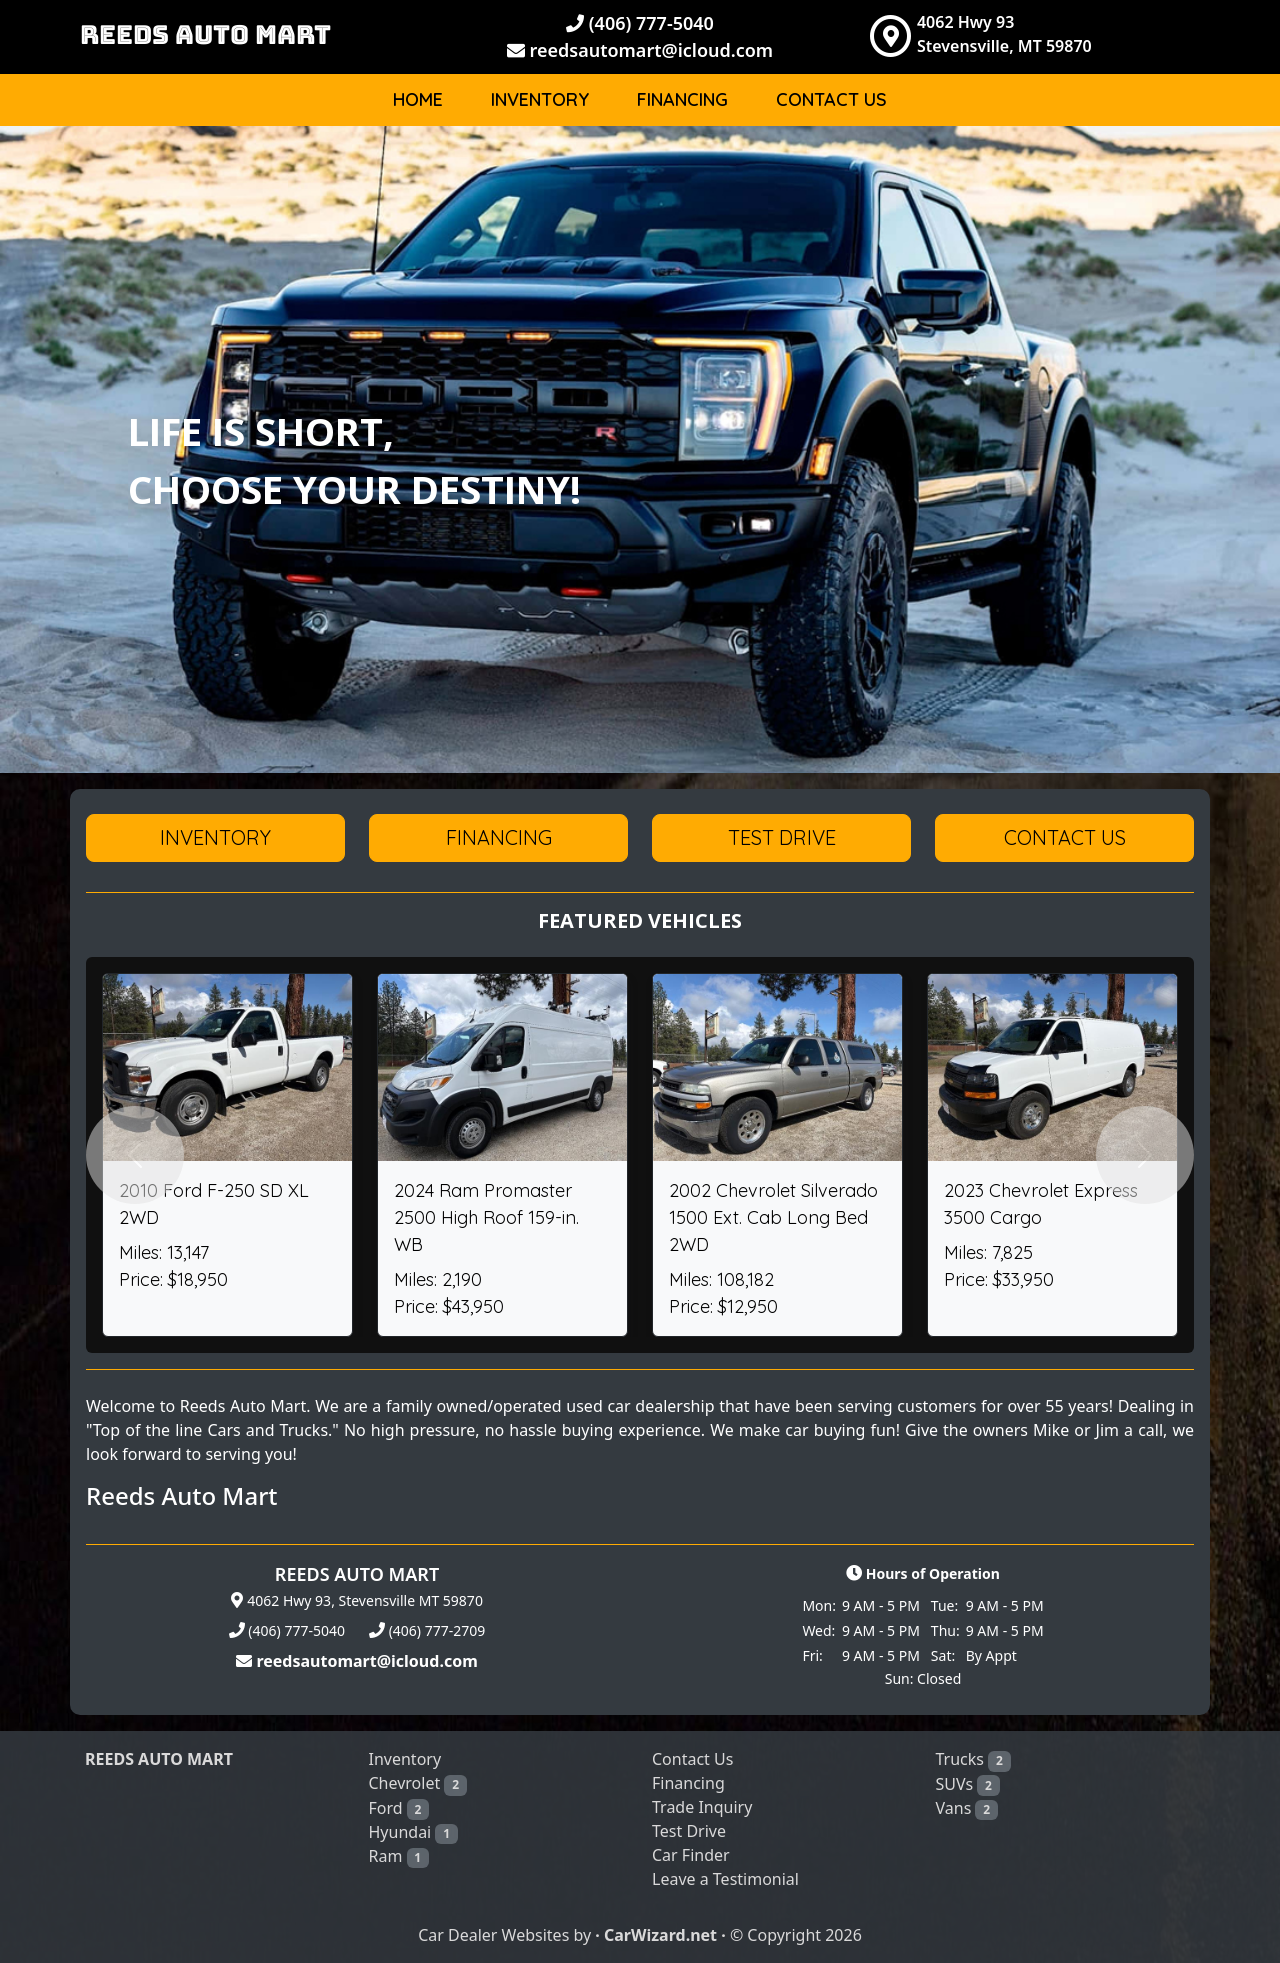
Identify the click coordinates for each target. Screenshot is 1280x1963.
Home (418, 99)
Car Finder (691, 1855)
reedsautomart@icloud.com (640, 50)
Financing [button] (499, 837)
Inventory (540, 99)
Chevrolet (418, 1783)
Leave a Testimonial (725, 1879)
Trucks (973, 1759)
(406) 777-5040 (640, 23)
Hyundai (413, 1832)
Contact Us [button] (1065, 837)
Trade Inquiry (702, 1807)
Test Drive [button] (782, 837)
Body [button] (1148, 164)
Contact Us (831, 99)
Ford (399, 1808)
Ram (399, 1856)
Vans (967, 1808)
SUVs (968, 1784)
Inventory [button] (215, 837)
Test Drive (689, 1831)
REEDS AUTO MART (205, 34)
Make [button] (1057, 164)
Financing (682, 99)
